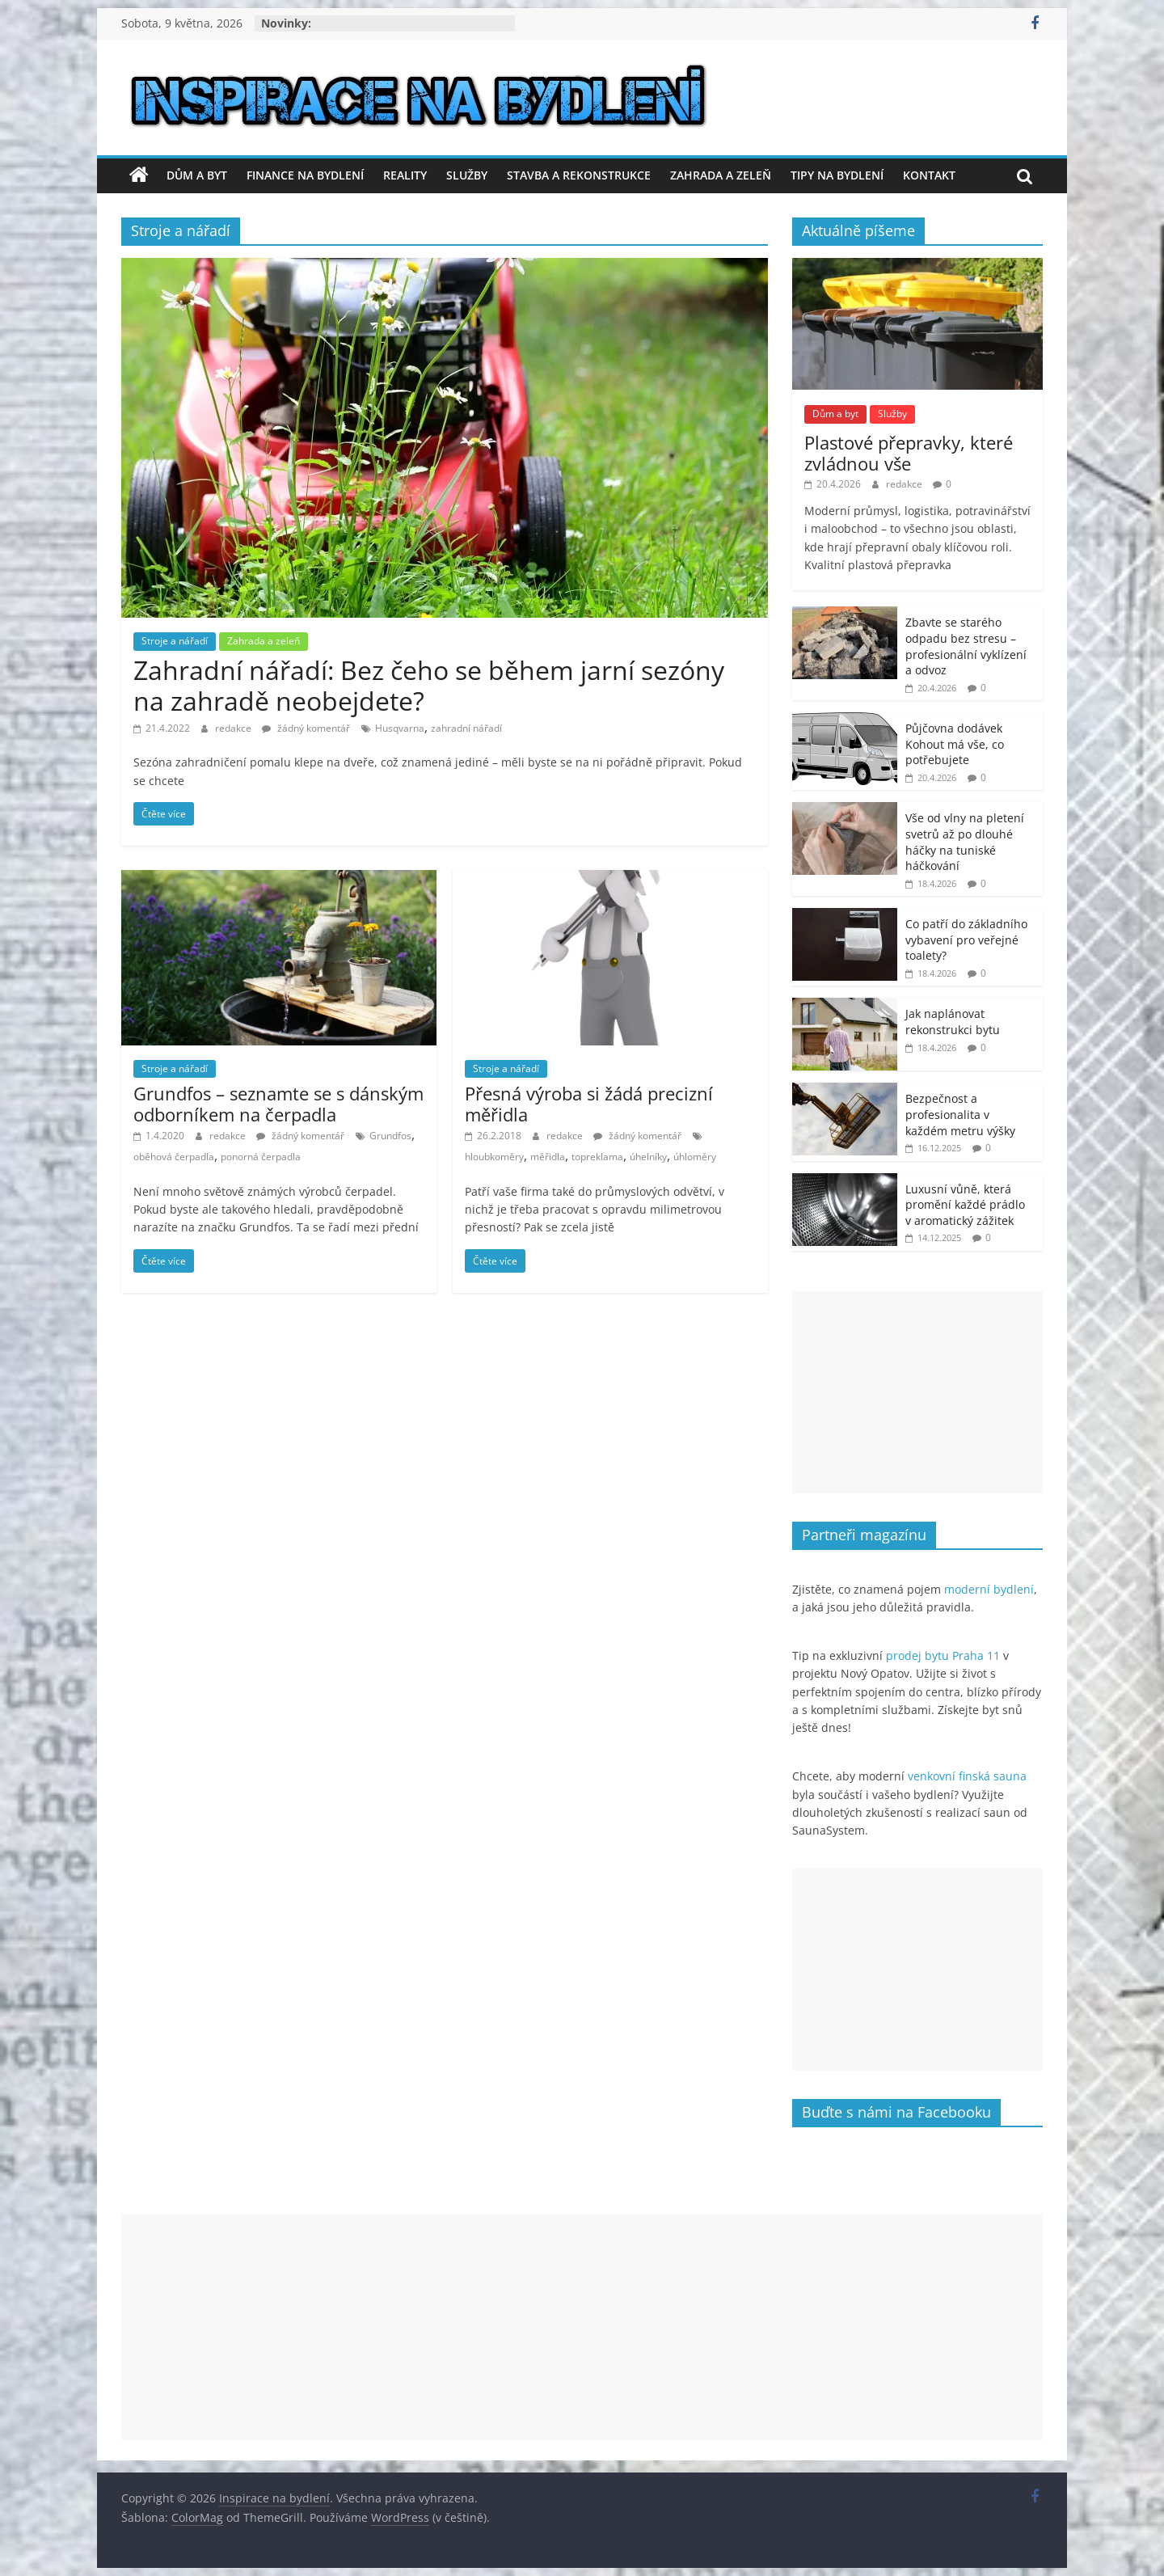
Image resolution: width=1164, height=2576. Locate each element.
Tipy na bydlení (837, 175)
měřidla (547, 1156)
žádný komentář (306, 728)
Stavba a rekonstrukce (579, 175)
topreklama (597, 1156)
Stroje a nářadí (174, 641)
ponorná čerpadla (261, 1156)
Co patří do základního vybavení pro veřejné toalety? (966, 939)
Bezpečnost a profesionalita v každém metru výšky (960, 1114)
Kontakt (929, 175)
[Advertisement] (917, 1392)
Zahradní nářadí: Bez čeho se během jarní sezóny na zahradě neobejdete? (428, 685)
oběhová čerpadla (173, 1156)
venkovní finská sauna (967, 1776)
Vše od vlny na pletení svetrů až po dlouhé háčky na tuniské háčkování (964, 841)
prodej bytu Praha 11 (943, 1655)
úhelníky (648, 1156)
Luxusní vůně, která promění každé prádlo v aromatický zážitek (965, 1204)
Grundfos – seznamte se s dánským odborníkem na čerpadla (278, 1103)
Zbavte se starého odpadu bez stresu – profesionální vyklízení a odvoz (966, 646)
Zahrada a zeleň (720, 175)
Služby (466, 175)
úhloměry (694, 1156)
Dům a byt (197, 175)
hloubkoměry (494, 1156)
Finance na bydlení (305, 175)
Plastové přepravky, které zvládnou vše (908, 452)
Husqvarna (399, 728)
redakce (234, 728)
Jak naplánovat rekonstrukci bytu (952, 1021)
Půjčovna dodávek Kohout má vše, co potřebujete (954, 743)
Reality (405, 175)
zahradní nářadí (466, 728)
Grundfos (390, 1135)
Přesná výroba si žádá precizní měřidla (589, 1103)
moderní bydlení (989, 1589)
